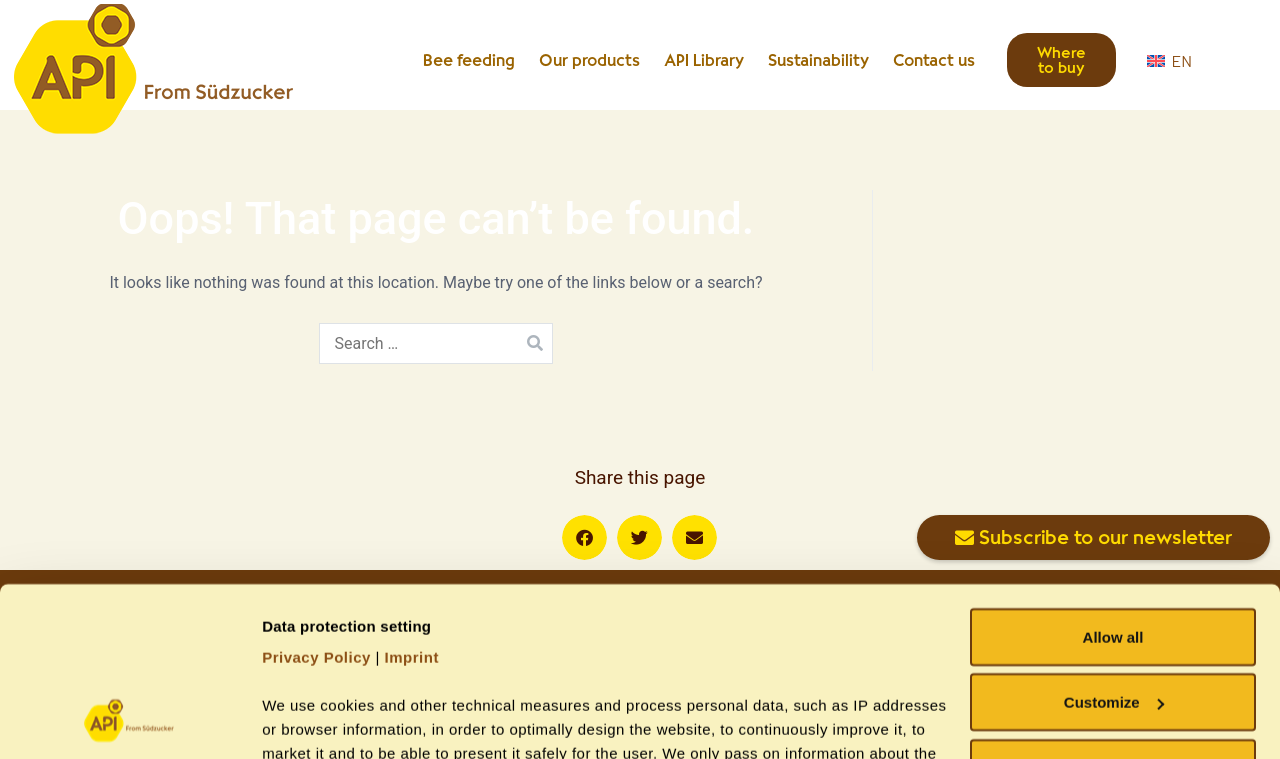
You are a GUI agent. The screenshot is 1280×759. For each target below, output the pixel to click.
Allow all (1113, 478)
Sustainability (818, 60)
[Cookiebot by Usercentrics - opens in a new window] (129, 720)
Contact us (934, 60)
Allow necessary (1113, 609)
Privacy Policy (316, 498)
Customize (1114, 544)
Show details (308, 719)
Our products (589, 60)
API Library (704, 60)
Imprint (412, 498)
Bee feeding (469, 60)
